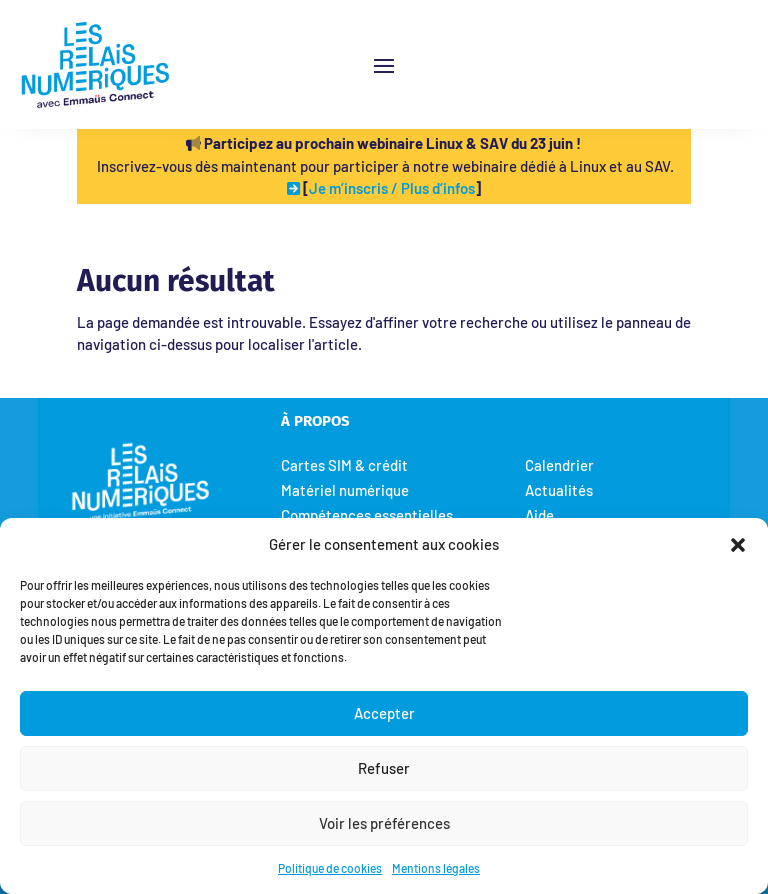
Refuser (384, 768)
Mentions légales (436, 868)
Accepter (384, 713)
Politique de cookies (330, 868)
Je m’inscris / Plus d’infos (392, 188)
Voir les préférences (384, 823)
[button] (738, 544)
